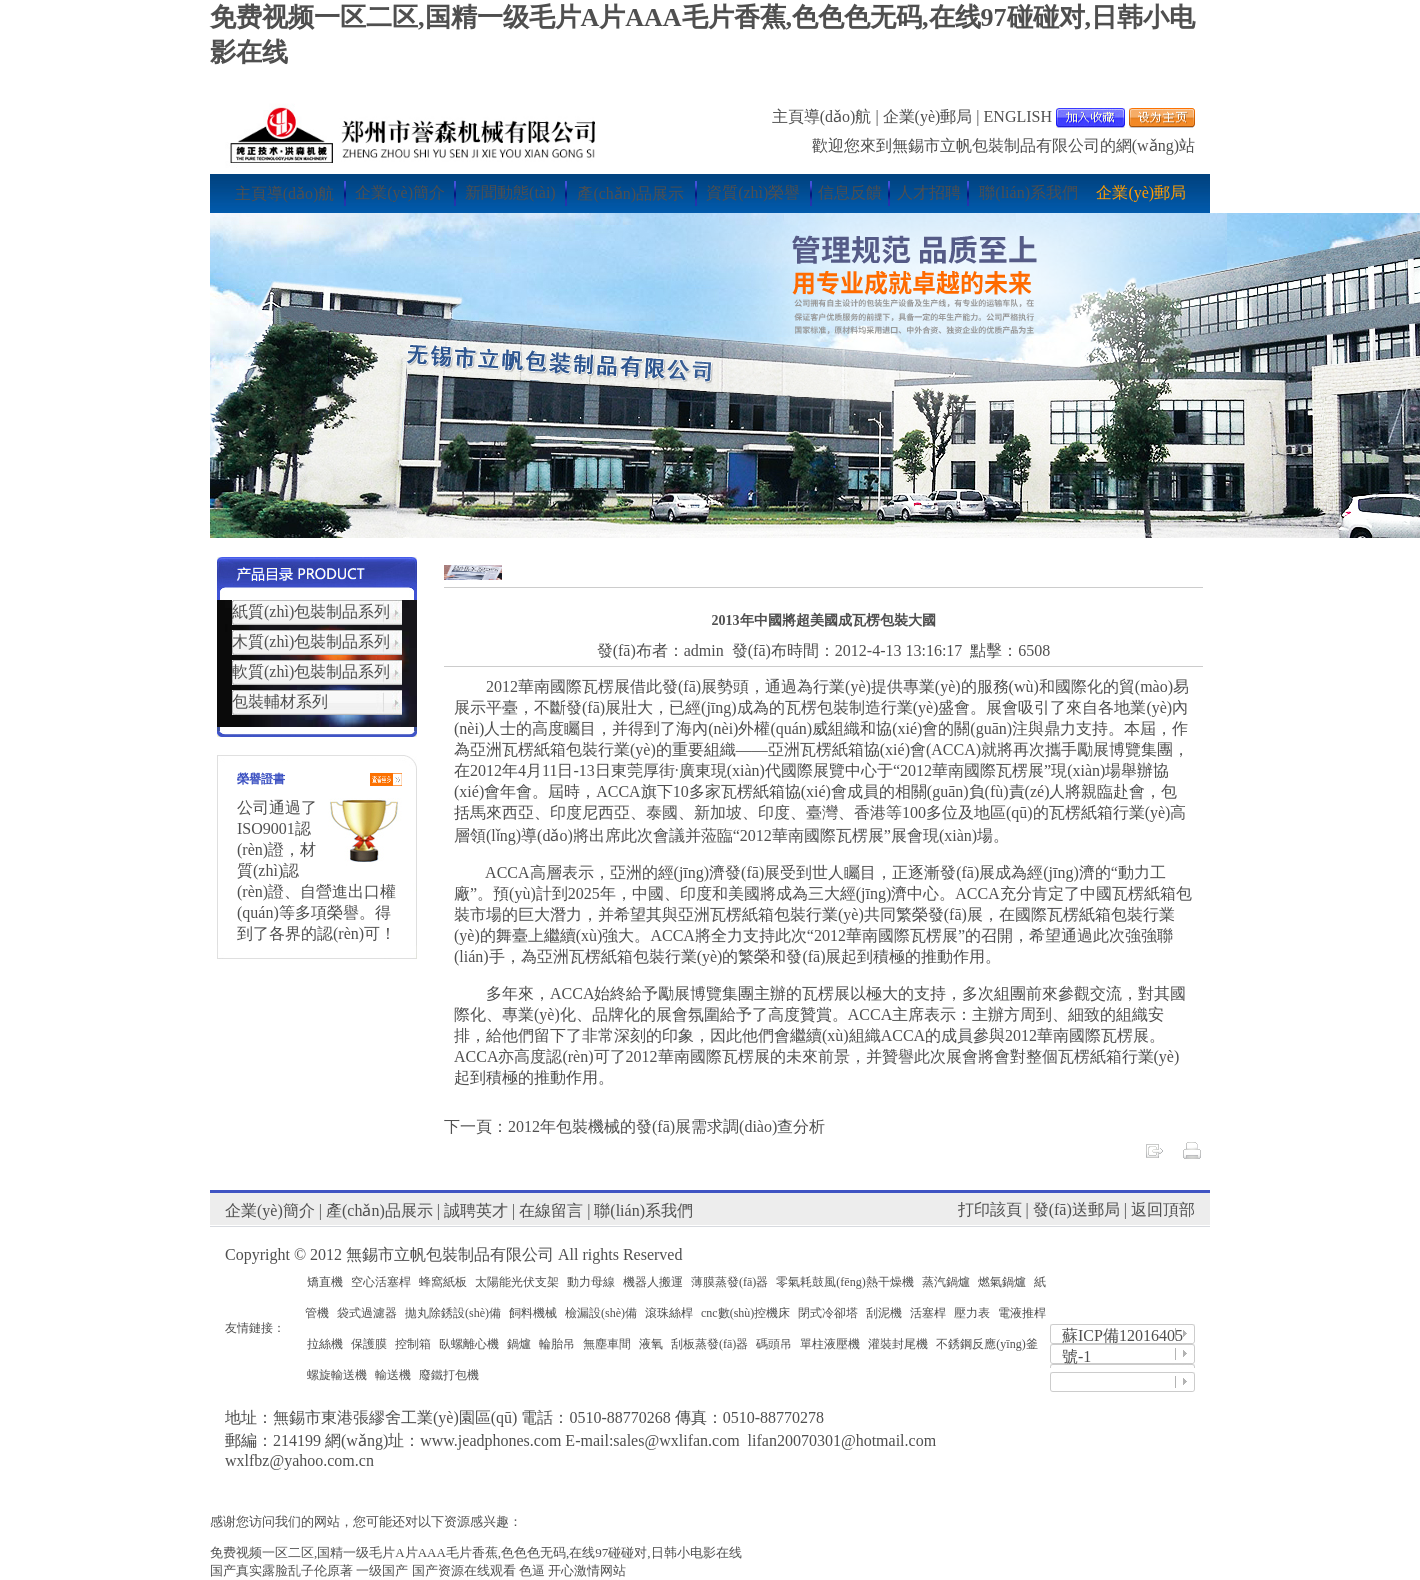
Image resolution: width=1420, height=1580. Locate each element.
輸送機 (393, 1375)
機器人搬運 (653, 1282)
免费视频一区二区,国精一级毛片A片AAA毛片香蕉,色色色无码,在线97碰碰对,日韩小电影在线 (476, 1552)
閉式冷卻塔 (828, 1313)
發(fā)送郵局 (1076, 1209)
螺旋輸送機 (337, 1375)
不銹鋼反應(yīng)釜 (986, 1344)
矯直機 (325, 1282)
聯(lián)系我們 (1028, 192)
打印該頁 (990, 1209)
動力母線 (591, 1282)
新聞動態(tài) (510, 192)
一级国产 (382, 1570)
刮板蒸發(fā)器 (709, 1344)
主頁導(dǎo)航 (822, 116)
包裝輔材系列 (280, 701)
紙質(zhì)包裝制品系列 (311, 611)
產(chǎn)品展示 (630, 193)
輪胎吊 (557, 1344)
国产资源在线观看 (464, 1570)
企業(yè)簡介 (400, 192)
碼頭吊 (774, 1344)
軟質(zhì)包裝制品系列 (311, 671)
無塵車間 (607, 1344)
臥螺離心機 (469, 1344)
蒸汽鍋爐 (946, 1282)
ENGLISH (1018, 116)
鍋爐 (519, 1344)
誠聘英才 (476, 1210)
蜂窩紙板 (443, 1282)
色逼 (532, 1570)
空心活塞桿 (381, 1282)
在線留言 (551, 1210)
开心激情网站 (587, 1570)
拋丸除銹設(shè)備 (453, 1313)
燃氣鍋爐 (1002, 1282)
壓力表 (972, 1313)
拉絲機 (325, 1344)
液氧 (651, 1344)
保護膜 (369, 1344)
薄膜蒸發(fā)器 (729, 1282)
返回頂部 (1163, 1209)
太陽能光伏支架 (517, 1282)
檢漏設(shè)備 (601, 1313)
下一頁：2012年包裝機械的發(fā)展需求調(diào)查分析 (634, 1126)
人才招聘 (929, 192)
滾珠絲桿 (669, 1313)
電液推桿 (1022, 1313)
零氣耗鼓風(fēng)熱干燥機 (844, 1282)
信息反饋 (850, 192)
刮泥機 (884, 1313)
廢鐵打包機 (449, 1375)
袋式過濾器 (367, 1313)
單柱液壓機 (830, 1344)
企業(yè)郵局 (928, 116)
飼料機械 (533, 1313)
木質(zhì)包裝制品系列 (311, 641)
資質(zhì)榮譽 (753, 192)
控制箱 (413, 1344)
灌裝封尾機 (898, 1344)
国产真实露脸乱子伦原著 (281, 1570)
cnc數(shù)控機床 (745, 1313)
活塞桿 (928, 1313)
